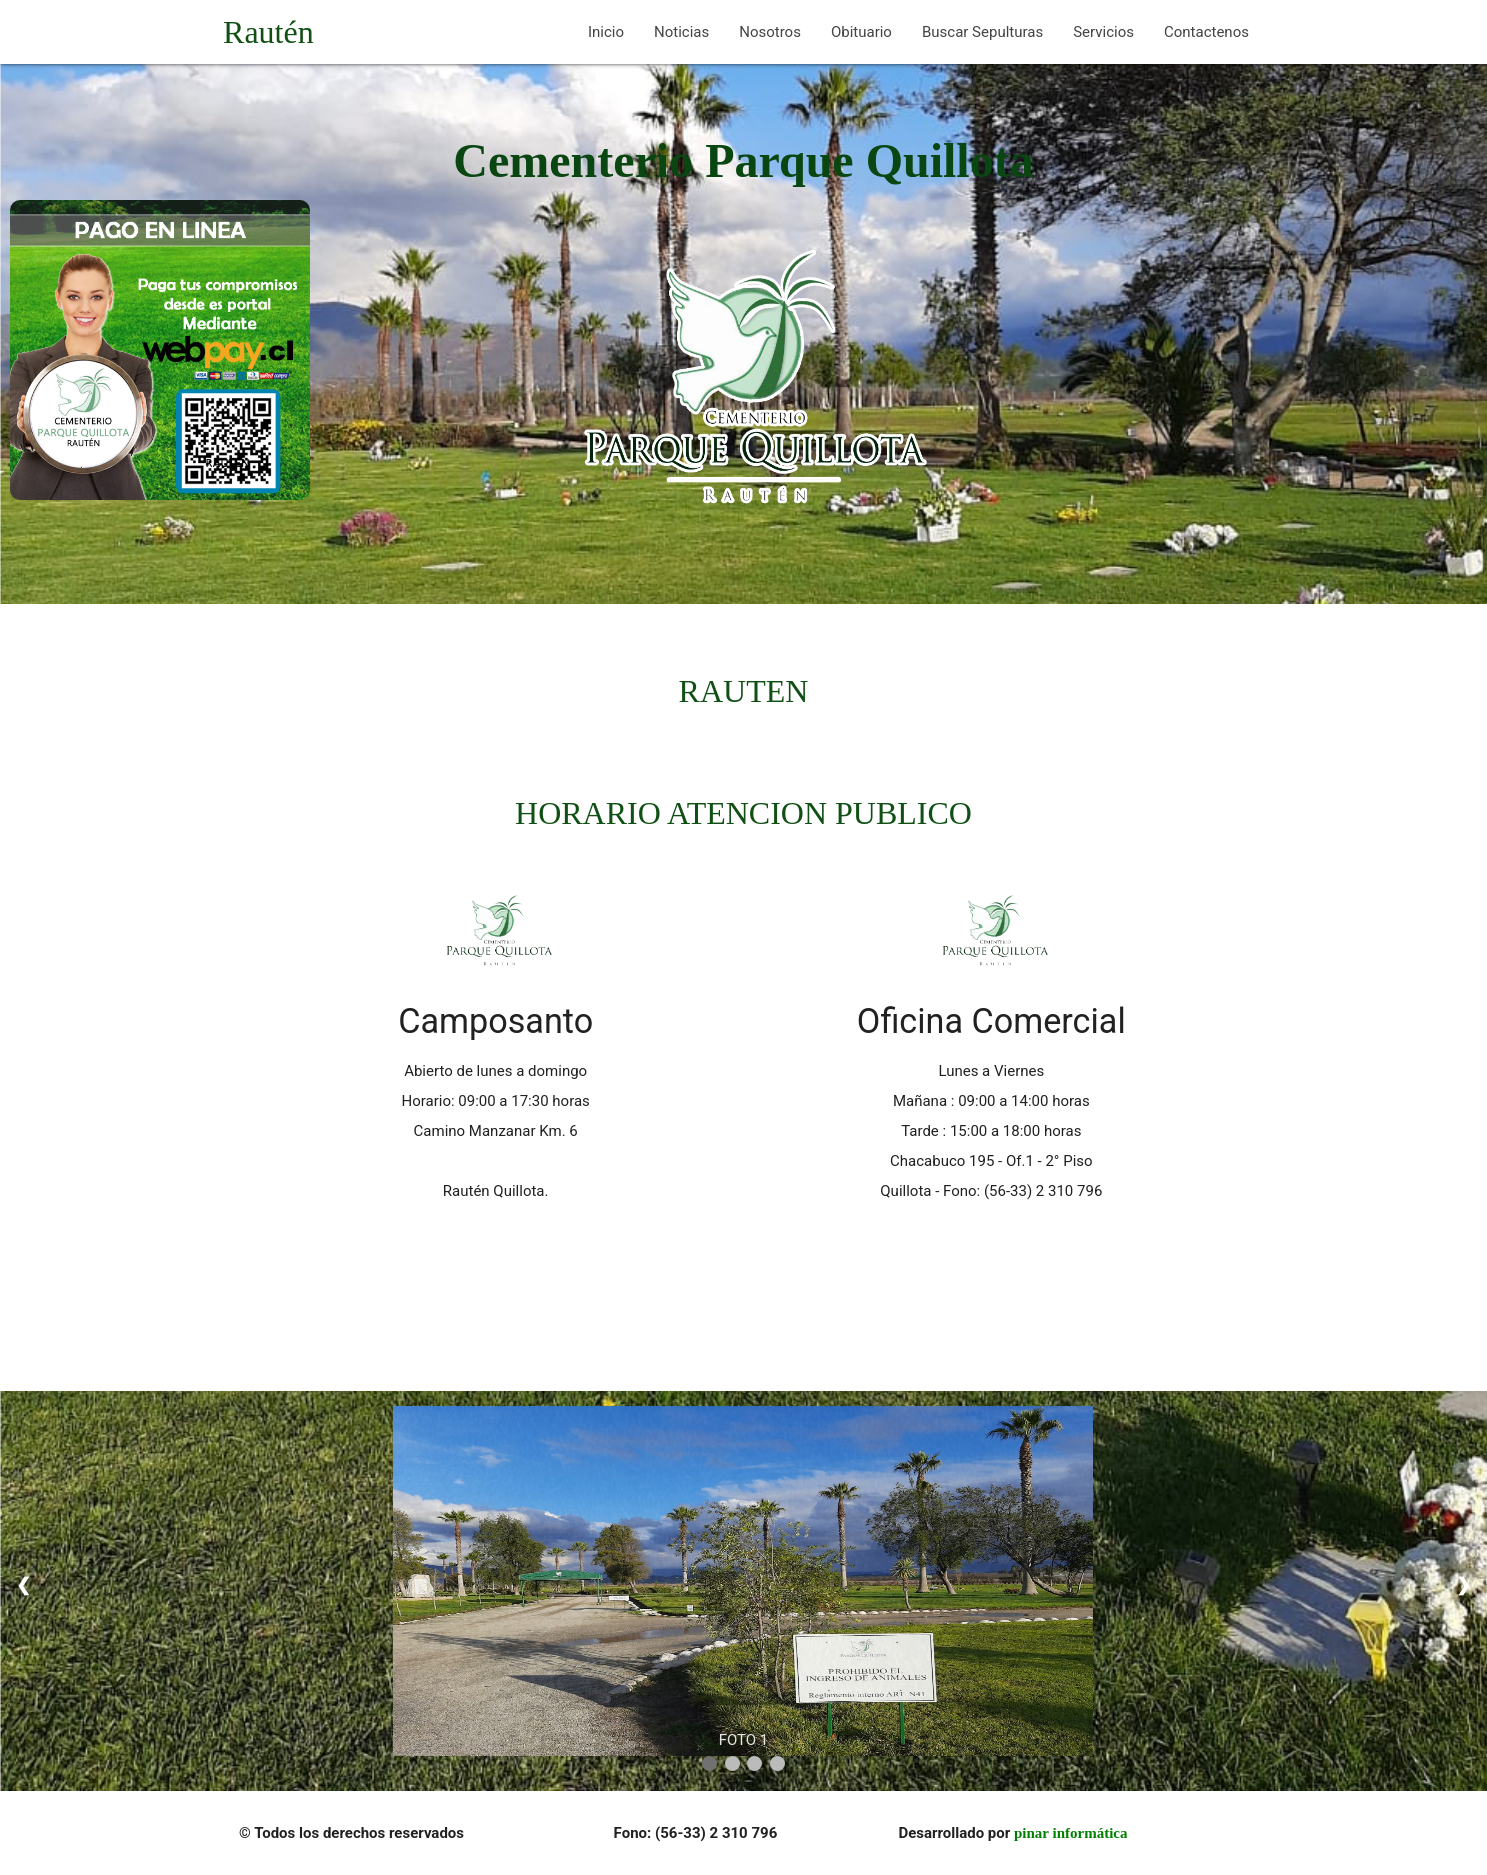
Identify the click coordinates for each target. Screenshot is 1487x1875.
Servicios (1103, 32)
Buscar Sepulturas (982, 32)
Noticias (681, 32)
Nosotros (770, 32)
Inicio (606, 32)
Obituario (861, 32)
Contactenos (1206, 32)
